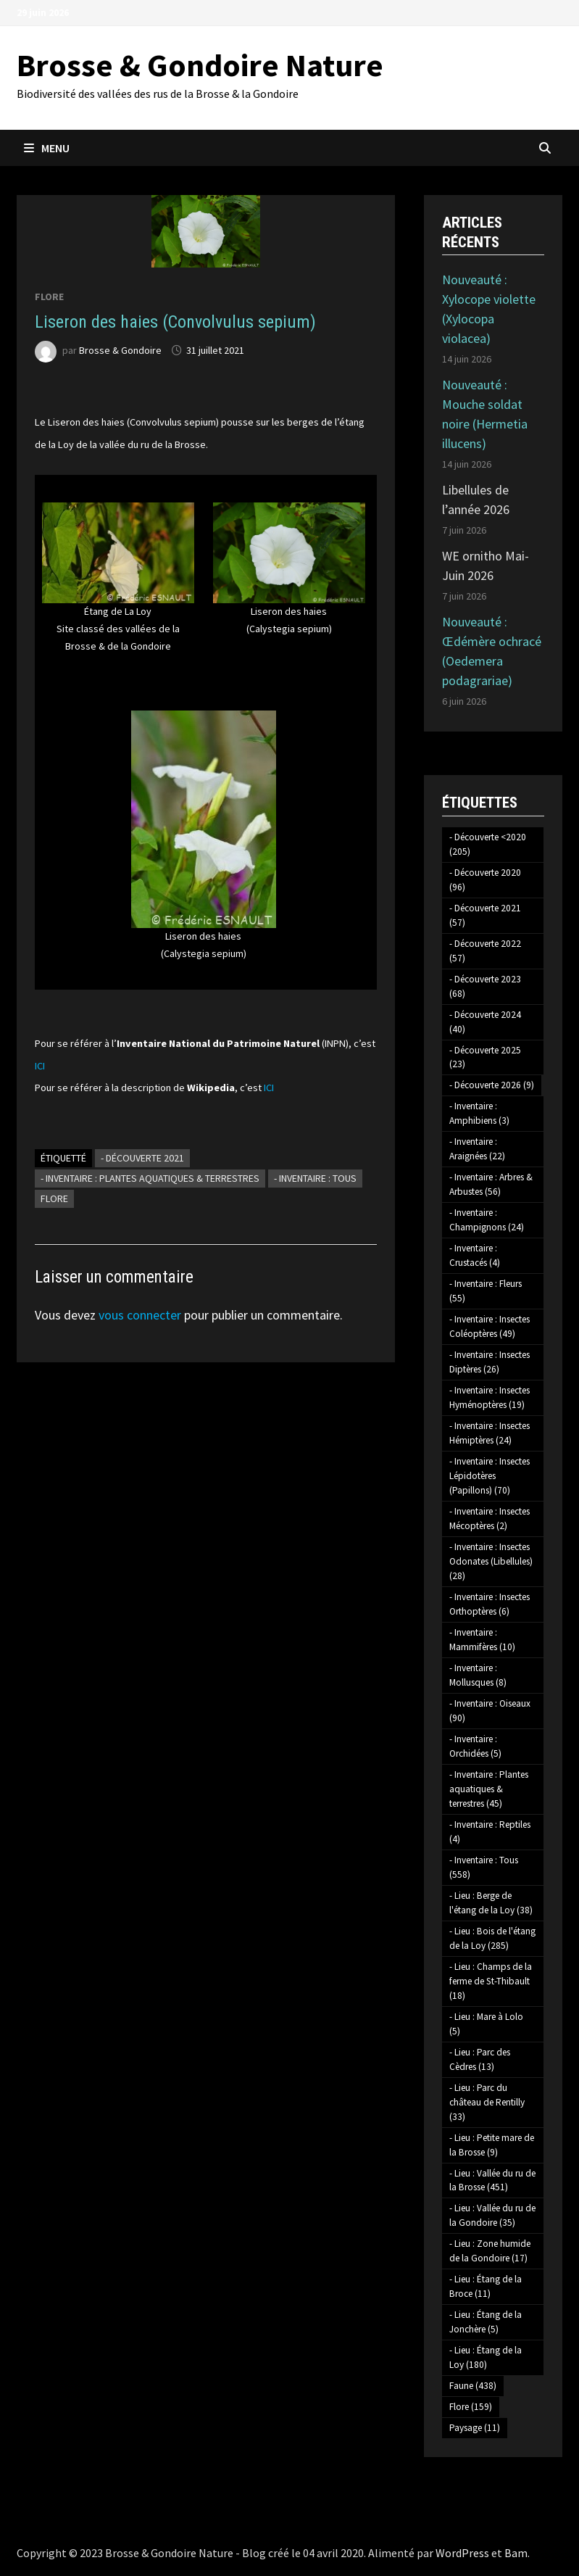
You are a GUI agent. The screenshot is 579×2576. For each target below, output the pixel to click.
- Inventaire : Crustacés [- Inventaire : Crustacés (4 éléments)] (474, 1255)
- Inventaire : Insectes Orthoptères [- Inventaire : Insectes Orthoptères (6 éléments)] (489, 1604)
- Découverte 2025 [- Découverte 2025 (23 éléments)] (485, 1057)
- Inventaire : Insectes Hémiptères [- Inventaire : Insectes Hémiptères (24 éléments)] (489, 1433)
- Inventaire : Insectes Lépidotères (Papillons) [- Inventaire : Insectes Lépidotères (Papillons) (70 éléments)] (489, 1475)
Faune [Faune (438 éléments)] (472, 2386)
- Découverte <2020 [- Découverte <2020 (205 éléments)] (487, 844)
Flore (49, 296)
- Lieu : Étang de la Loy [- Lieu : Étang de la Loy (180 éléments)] (485, 2357)
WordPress (462, 2553)
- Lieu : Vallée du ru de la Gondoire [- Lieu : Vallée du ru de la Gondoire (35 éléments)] (492, 2215)
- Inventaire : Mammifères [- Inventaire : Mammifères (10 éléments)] (482, 1639)
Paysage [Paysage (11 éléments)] (474, 2428)
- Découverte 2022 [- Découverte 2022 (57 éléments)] (485, 950)
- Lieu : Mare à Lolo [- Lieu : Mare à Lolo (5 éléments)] (486, 2023)
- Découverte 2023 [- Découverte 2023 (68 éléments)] (485, 986)
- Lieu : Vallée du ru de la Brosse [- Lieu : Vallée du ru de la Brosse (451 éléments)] (492, 2180)
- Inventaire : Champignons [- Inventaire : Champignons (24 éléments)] (486, 1219)
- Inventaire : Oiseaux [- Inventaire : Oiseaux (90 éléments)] (489, 1710)
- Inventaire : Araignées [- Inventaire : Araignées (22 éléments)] (477, 1148)
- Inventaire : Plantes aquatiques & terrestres (150, 1178)
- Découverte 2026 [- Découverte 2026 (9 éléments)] (491, 1085)
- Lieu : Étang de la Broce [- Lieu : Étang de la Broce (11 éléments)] (485, 2286)
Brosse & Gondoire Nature (200, 65)
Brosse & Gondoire (120, 350)
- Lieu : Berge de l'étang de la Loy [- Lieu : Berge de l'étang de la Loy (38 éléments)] (491, 1902)
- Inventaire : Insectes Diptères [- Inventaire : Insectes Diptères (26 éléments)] (489, 1362)
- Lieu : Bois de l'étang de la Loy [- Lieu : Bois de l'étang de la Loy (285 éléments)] (492, 1938)
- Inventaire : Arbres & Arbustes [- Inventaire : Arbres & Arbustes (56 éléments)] (491, 1184)
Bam (516, 2553)
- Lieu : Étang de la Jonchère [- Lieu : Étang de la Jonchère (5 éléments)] (485, 2321)
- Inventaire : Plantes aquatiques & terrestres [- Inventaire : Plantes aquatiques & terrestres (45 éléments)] (488, 1789)
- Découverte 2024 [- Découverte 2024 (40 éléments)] (485, 1022)
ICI (40, 1065)
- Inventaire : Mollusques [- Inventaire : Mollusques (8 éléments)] (478, 1675)
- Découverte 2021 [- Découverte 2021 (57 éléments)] (485, 915)
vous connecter (140, 1314)
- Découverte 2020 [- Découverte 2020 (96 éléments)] (485, 879)
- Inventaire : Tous (315, 1178)
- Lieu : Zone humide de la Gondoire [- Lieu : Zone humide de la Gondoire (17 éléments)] (489, 2250)
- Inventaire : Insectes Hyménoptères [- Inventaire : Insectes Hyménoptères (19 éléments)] (489, 1397)
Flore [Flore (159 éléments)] (470, 2407)
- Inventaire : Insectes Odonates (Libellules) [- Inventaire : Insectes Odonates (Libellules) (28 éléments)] (491, 1561)
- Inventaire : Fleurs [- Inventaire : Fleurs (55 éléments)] (485, 1290)
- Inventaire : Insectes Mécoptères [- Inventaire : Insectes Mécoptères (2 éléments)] (489, 1518)
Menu (47, 148)
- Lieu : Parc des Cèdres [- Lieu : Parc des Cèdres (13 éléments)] (479, 2059)
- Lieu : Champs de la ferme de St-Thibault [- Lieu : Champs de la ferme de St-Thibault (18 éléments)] (490, 1981)
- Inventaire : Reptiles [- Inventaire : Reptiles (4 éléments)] (489, 1831)
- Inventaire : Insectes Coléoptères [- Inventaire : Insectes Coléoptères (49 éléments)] (489, 1326)
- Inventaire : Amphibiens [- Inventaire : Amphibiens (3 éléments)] (479, 1113)
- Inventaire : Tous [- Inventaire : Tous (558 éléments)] (483, 1867)
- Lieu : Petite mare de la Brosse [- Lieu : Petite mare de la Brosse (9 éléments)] (491, 2145)
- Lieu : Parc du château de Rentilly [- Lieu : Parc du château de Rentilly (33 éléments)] (487, 2102)
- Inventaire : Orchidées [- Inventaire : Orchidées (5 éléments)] (475, 1746)
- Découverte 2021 (142, 1157)
